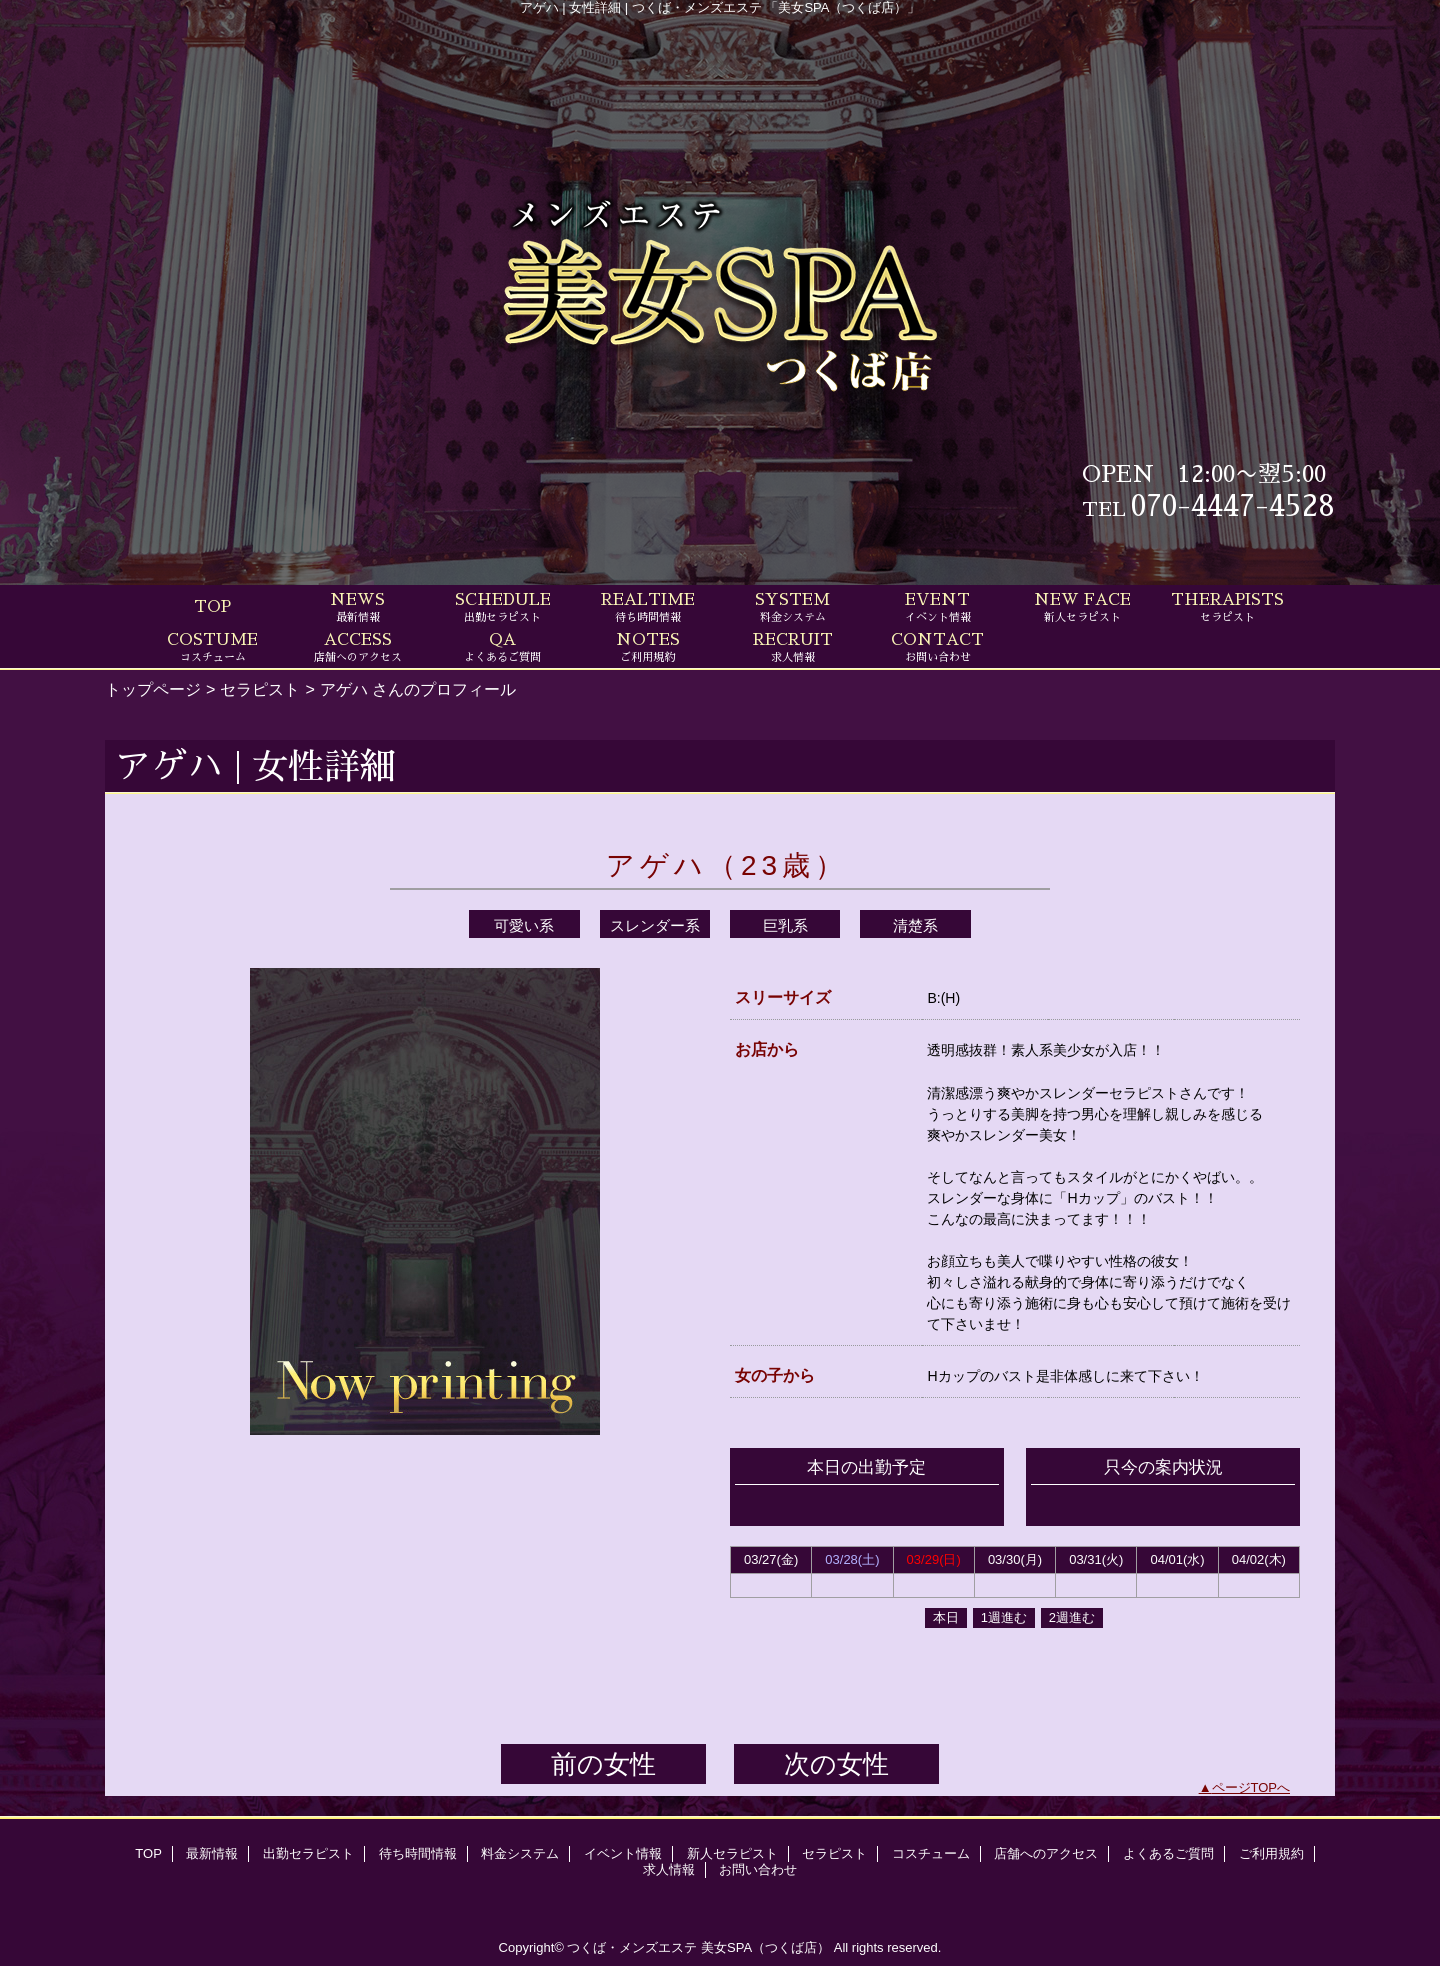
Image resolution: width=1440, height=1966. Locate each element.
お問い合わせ (758, 1869)
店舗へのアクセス (1046, 1853)
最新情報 (212, 1853)
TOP (212, 607)
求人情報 (669, 1869)
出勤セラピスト (308, 1853)
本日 (946, 1617)
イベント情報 (623, 1853)
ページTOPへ (1251, 1787)
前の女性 (603, 1764)
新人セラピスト (732, 1853)
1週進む (1004, 1617)
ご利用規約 (1271, 1853)
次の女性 (836, 1764)
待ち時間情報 (418, 1853)
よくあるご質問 (1168, 1853)
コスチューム (931, 1853)
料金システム (520, 1853)
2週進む (1072, 1617)
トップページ (153, 689)
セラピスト (260, 689)
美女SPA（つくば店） (765, 1947)
